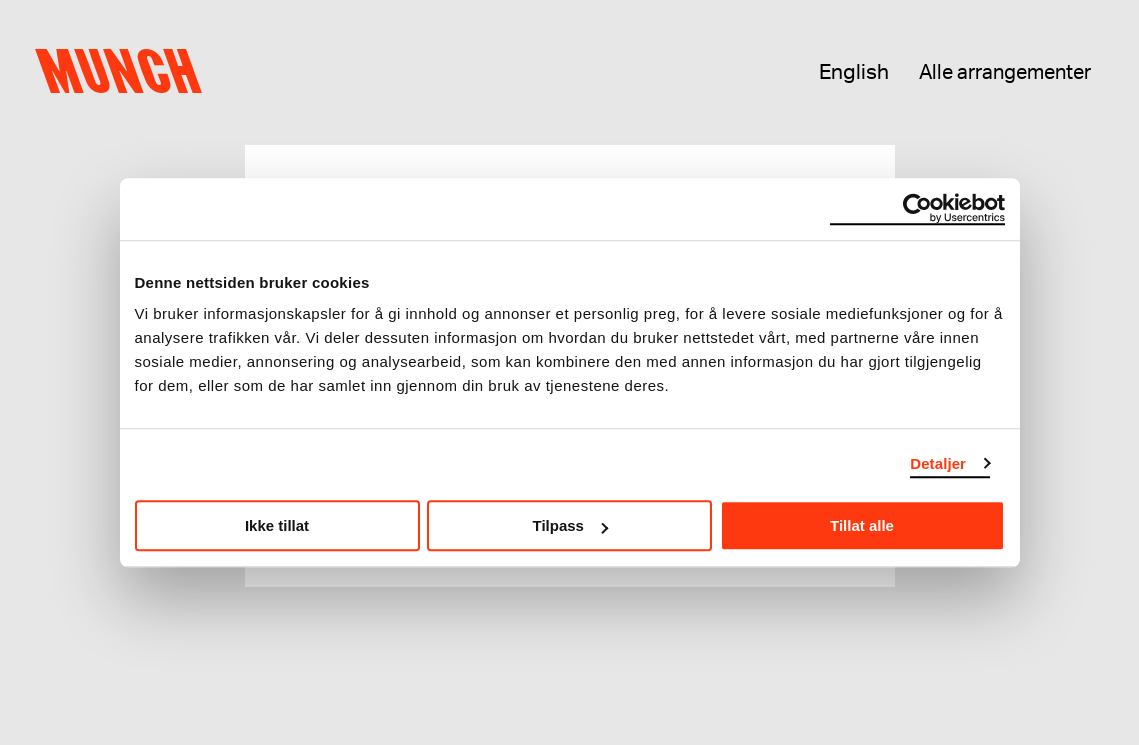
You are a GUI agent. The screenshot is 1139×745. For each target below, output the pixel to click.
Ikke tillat (277, 525)
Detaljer (938, 463)
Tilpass (570, 525)
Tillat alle (862, 525)
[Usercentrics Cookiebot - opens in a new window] (917, 209)
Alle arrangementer (1005, 73)
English (854, 72)
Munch (126, 72)
